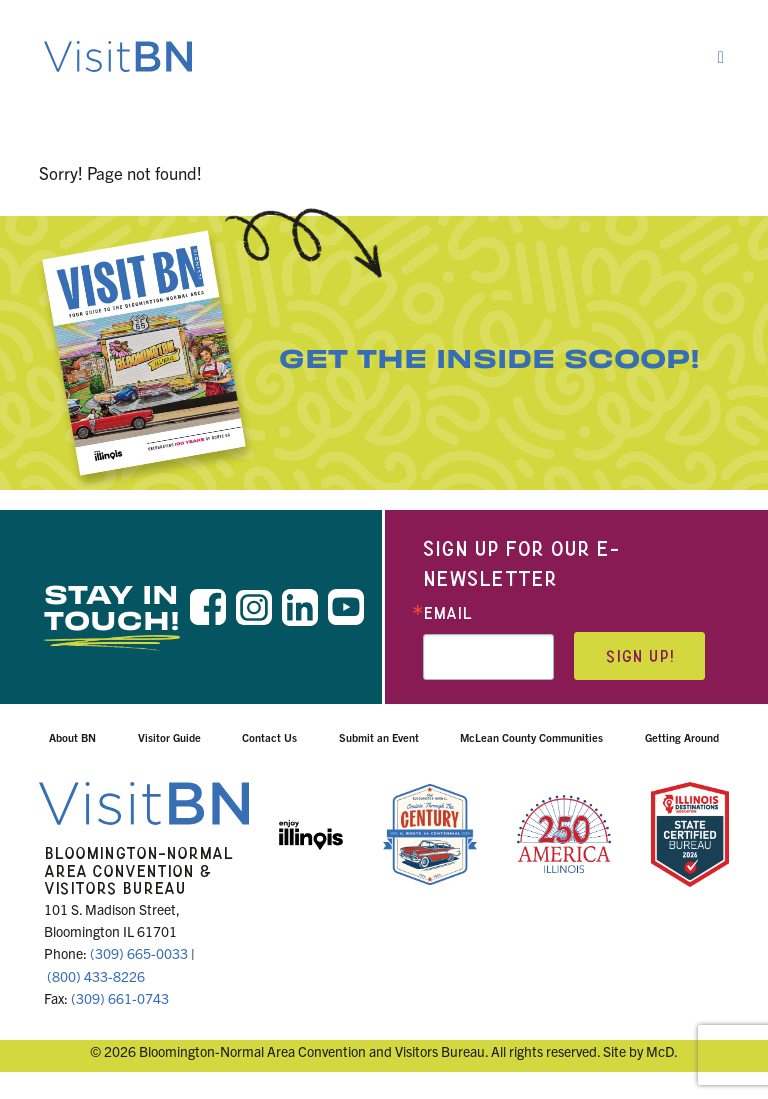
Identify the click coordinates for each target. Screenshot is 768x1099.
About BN (72, 737)
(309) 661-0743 (120, 998)
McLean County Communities (531, 737)
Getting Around (682, 737)
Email (447, 613)
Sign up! (640, 656)
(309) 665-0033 (139, 953)
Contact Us (269, 737)
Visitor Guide (169, 737)
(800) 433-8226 (96, 976)
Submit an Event (379, 737)
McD (660, 1051)
